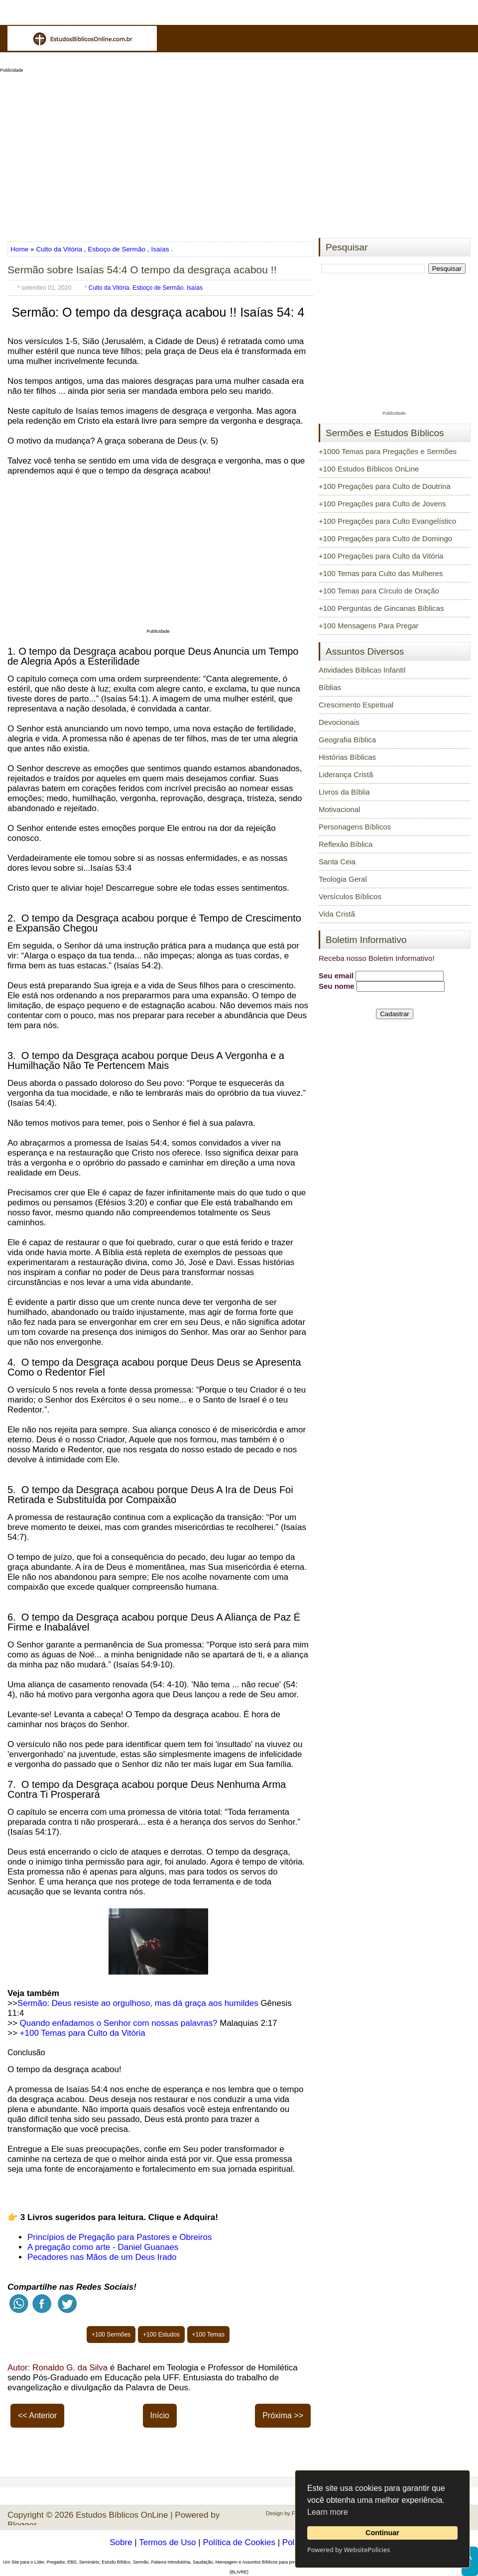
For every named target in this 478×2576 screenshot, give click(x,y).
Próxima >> (282, 2415)
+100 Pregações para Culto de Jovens (382, 503)
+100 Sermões (111, 2334)
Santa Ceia (337, 861)
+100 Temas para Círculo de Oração (379, 590)
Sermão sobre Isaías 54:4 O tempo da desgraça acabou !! (141, 269)
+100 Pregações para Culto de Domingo (385, 538)
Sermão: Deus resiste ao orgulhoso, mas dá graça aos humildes (137, 2003)
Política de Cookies (239, 2542)
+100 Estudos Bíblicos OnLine (369, 469)
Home (20, 249)
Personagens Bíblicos (355, 826)
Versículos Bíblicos (350, 896)
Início (159, 2415)
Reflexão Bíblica (345, 844)
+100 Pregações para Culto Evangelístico (387, 521)
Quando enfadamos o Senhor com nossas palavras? (119, 2023)
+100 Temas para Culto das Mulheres (381, 573)
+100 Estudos (161, 2334)
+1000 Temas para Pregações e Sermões (388, 451)
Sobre (121, 2542)
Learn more (327, 2512)
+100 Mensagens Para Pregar (369, 625)
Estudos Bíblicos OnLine (122, 2515)
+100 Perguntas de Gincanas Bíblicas (381, 608)
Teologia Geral (343, 879)
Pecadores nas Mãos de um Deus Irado (102, 2257)
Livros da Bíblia (344, 792)
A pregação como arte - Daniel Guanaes (102, 2247)
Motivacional (339, 809)
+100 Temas (208, 2334)
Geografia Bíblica (347, 739)
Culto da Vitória (59, 249)
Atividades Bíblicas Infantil (362, 670)
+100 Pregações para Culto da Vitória (381, 556)
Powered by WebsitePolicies (348, 2549)
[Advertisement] (239, 152)
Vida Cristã (337, 914)
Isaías (160, 249)
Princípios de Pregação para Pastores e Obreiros (119, 2237)
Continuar (382, 2533)
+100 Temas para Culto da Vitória (82, 2033)
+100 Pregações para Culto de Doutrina (385, 486)
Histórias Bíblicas (347, 757)
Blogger (22, 2525)
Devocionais (339, 722)
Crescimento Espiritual (356, 705)
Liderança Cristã (346, 774)
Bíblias (330, 687)
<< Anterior (37, 2415)
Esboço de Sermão (116, 249)
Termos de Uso (167, 2542)
